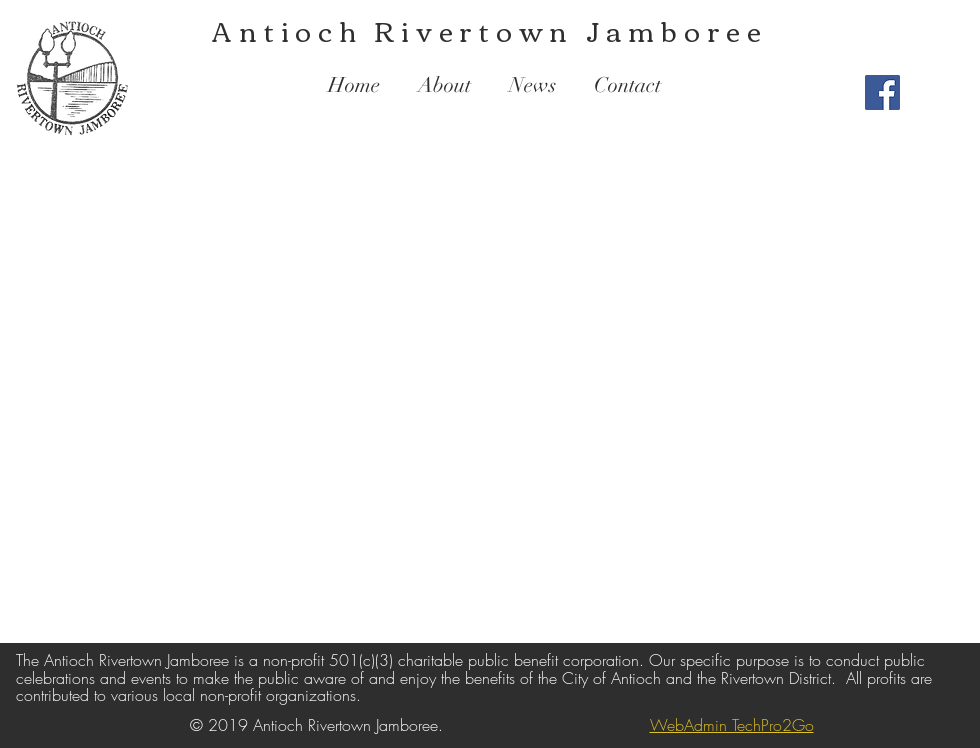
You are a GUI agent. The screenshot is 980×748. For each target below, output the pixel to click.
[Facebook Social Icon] (882, 92)
